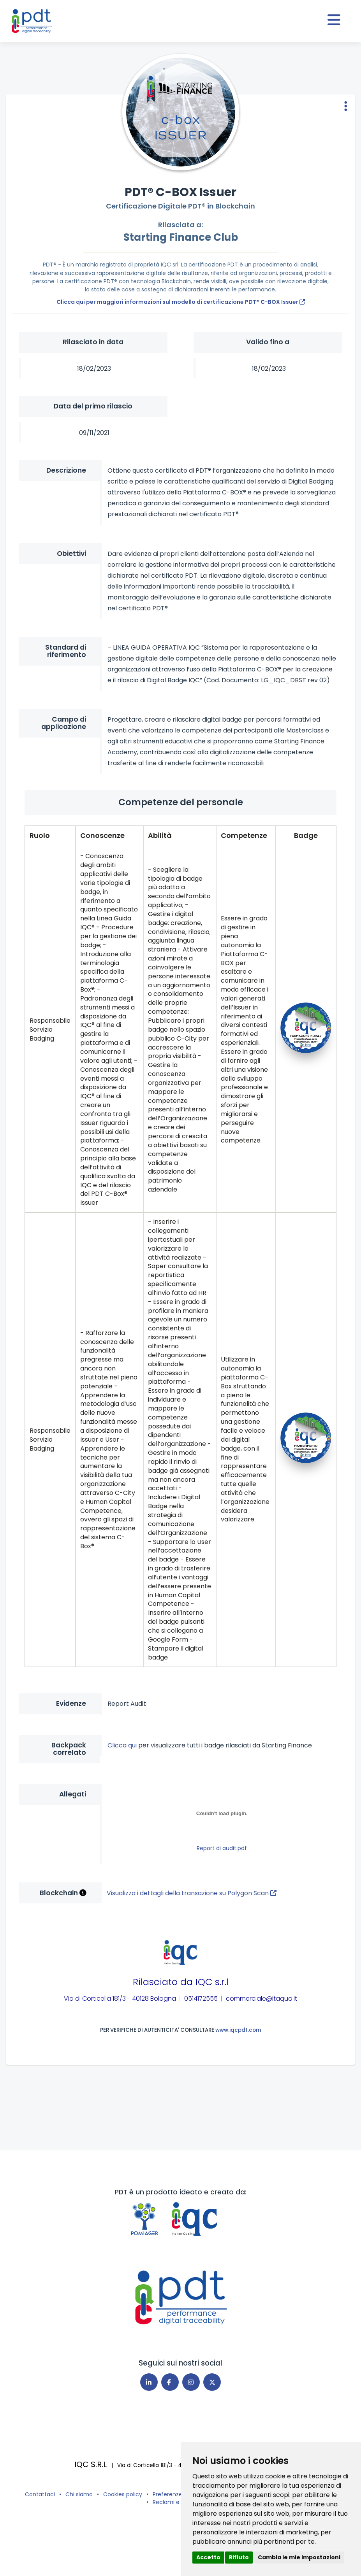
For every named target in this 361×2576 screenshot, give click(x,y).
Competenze (244, 835)
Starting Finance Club (180, 237)
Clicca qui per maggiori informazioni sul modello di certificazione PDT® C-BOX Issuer (180, 302)
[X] (212, 2382)
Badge (306, 835)
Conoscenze (102, 835)
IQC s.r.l (212, 1981)
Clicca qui (122, 1745)
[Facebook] (170, 2382)
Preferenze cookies (178, 2494)
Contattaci (40, 2494)
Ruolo (40, 835)
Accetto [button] (208, 2557)
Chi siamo (79, 2494)
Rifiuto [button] (239, 2557)
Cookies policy (122, 2494)
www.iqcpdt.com (238, 2030)
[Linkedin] (149, 2382)
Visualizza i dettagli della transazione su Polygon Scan (191, 1893)
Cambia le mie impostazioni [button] (299, 2557)
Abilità (160, 835)
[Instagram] (191, 2382)
